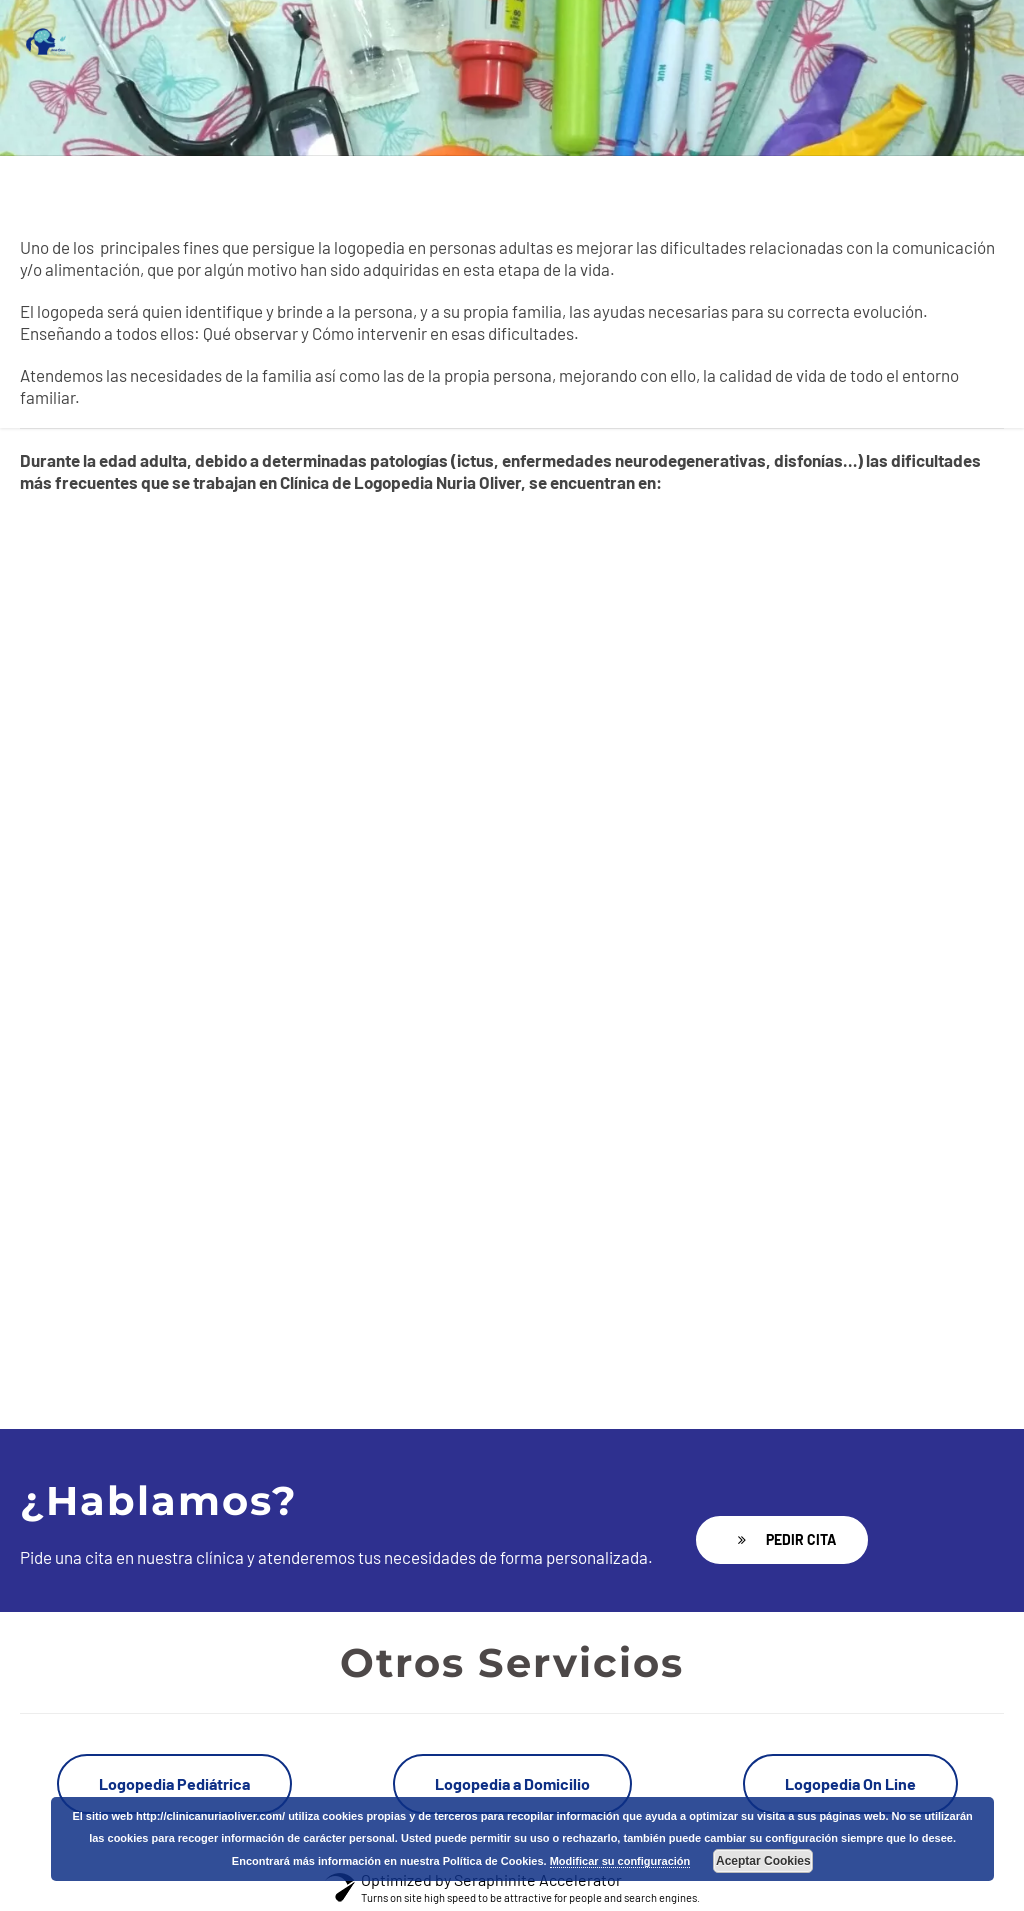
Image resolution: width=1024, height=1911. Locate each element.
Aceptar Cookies (763, 1861)
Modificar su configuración (620, 1861)
